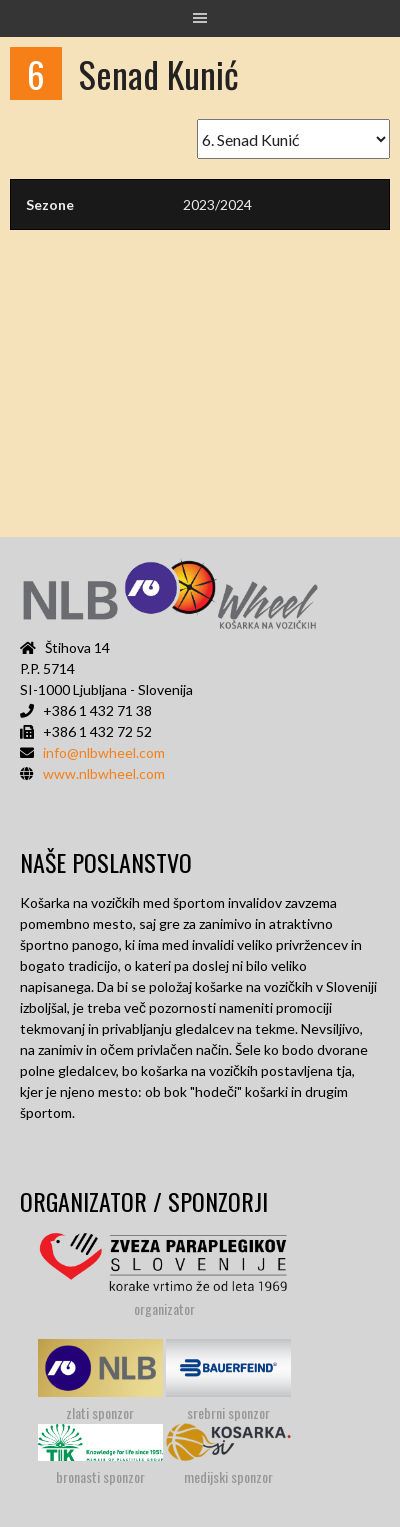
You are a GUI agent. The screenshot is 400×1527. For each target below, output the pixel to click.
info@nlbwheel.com (104, 752)
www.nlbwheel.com (104, 773)
